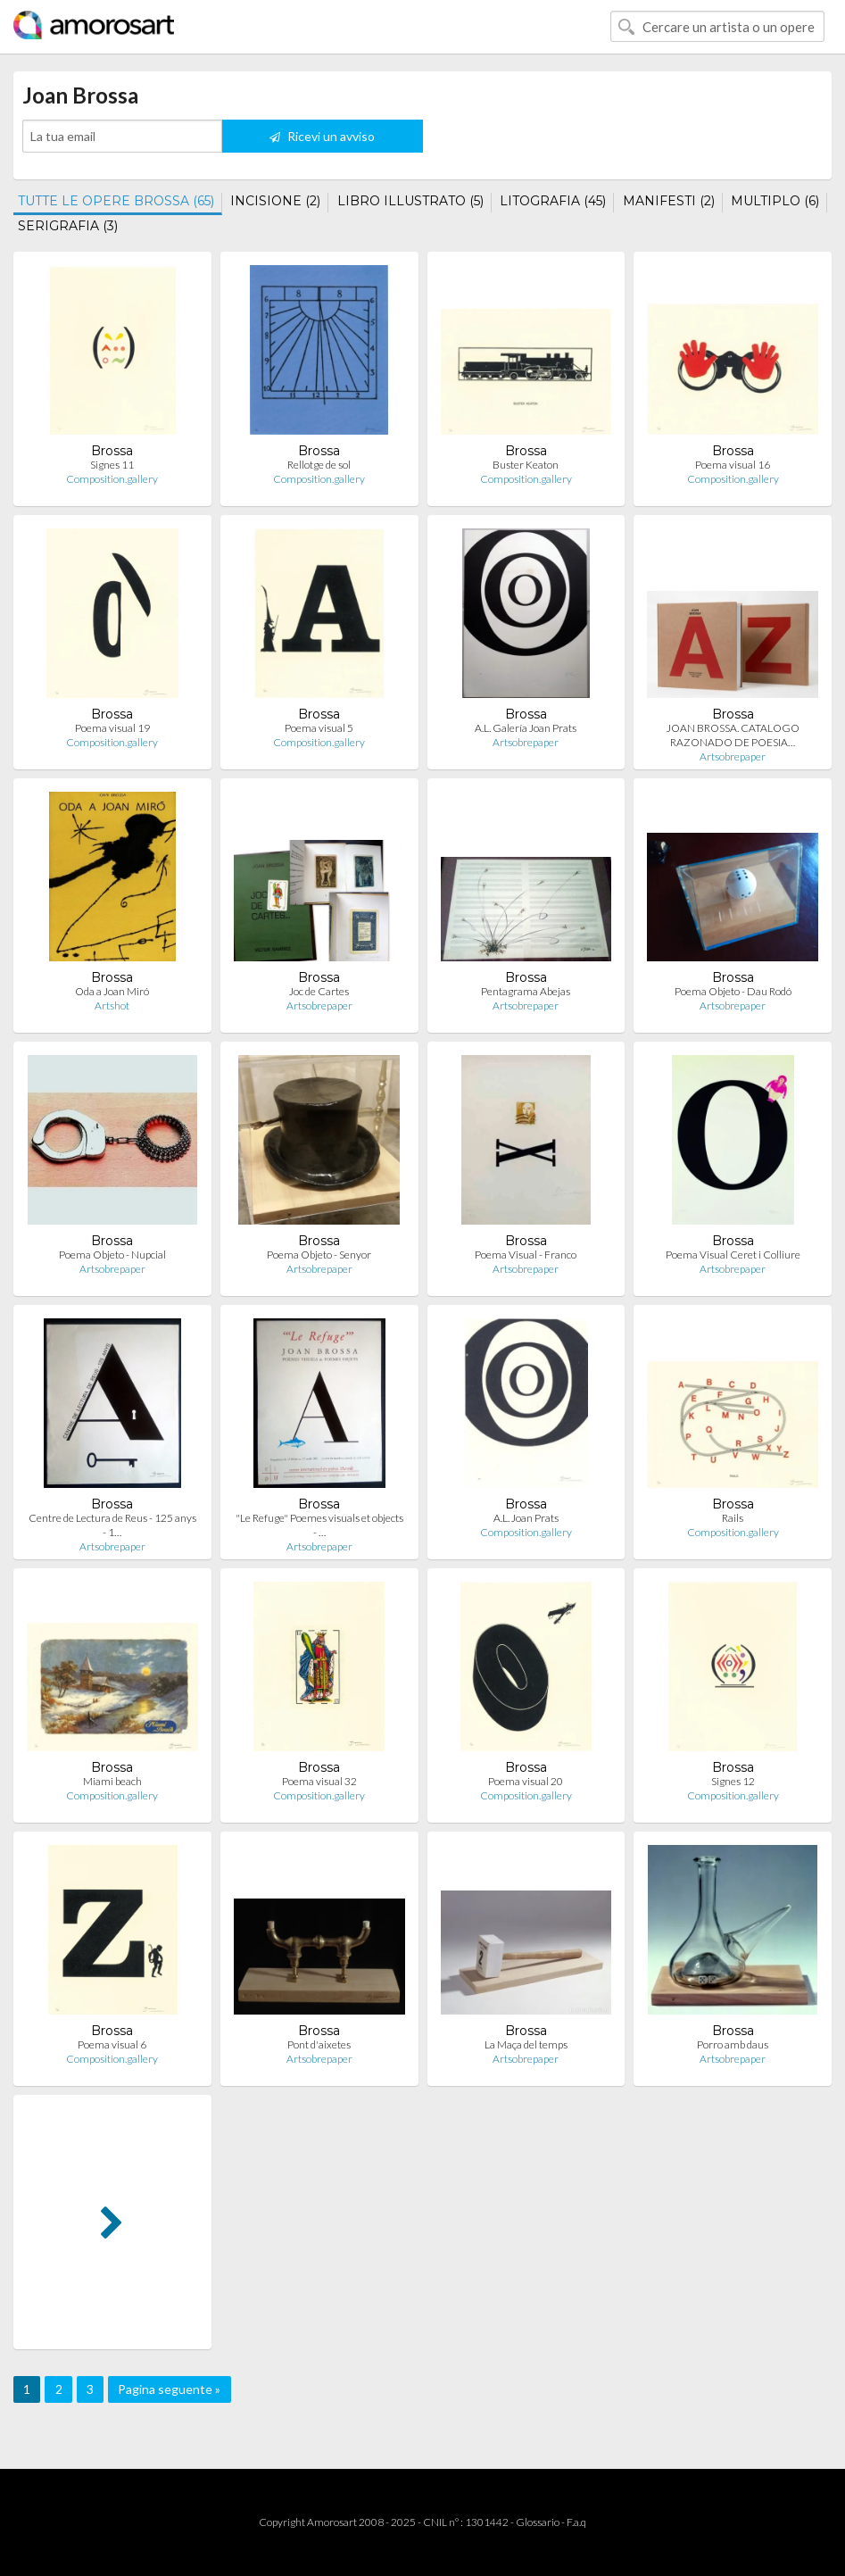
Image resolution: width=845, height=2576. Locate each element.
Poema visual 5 (319, 728)
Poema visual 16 (732, 464)
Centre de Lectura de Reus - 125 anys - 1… (112, 1525)
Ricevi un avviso (322, 136)
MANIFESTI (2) (669, 201)
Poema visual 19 (112, 728)
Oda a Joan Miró (112, 991)
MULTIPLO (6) (775, 201)
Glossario (537, 2522)
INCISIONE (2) (275, 201)
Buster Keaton (526, 464)
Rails (732, 1518)
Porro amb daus (732, 2044)
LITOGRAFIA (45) (553, 201)
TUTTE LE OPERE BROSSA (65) (116, 201)
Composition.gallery (112, 479)
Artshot (112, 1005)
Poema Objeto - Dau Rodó (733, 991)
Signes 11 (112, 464)
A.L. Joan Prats (526, 1518)
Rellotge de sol (319, 464)
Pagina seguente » (169, 2389)
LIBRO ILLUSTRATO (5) (410, 201)
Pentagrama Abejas (525, 991)
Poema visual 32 (319, 1781)
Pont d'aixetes (319, 2044)
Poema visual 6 (112, 2044)
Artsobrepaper (526, 742)
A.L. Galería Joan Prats (525, 728)
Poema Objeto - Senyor (319, 1254)
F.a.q (576, 2522)
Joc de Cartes (319, 991)
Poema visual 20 (525, 1781)
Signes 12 (733, 1781)
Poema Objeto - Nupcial (112, 1254)
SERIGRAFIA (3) (68, 226)
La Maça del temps (526, 2044)
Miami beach (112, 1781)
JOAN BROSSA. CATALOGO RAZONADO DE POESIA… (733, 735)
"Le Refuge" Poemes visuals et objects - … (319, 1525)
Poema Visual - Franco (525, 1254)
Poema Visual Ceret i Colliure (733, 1254)
